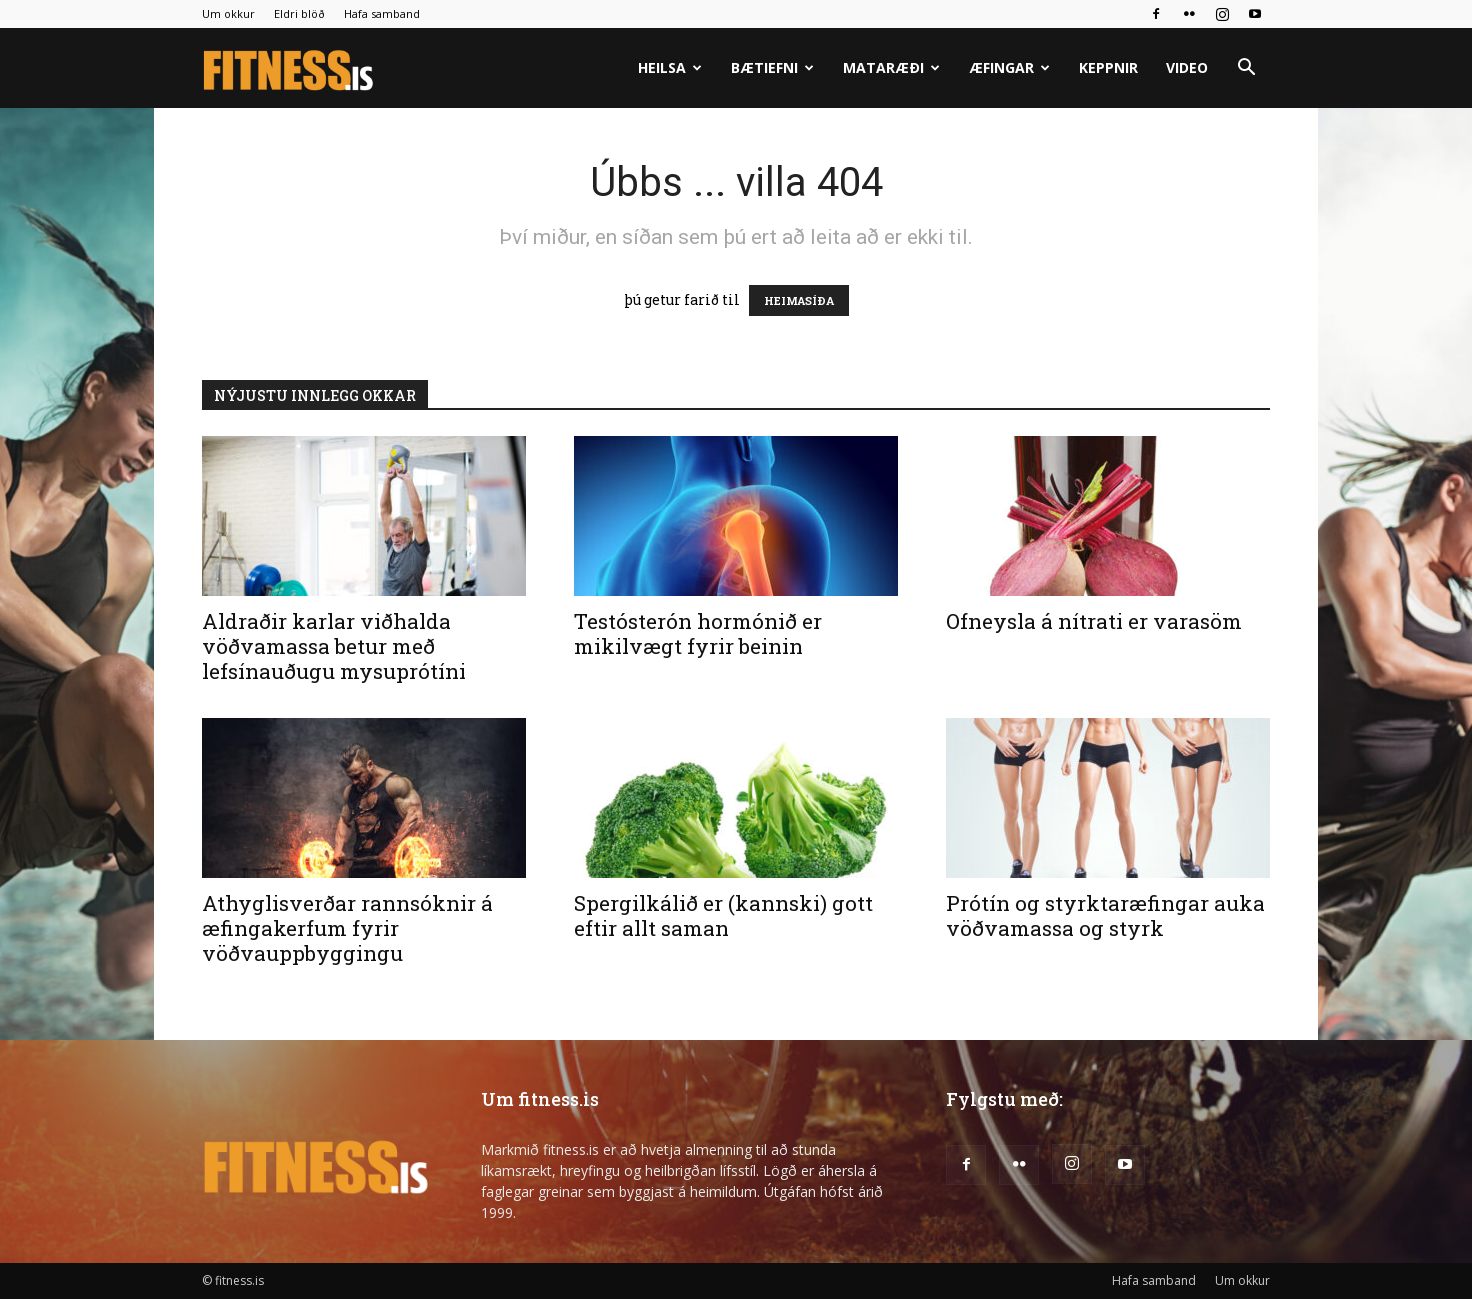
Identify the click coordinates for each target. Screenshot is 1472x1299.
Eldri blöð (299, 13)
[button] (1246, 69)
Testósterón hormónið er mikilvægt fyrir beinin (698, 633)
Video (1187, 67)
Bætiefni (772, 67)
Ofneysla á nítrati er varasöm (1094, 621)
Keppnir (1108, 67)
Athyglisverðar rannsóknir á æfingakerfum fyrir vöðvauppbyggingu (347, 928)
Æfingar (1009, 67)
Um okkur (228, 13)
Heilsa (670, 67)
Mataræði (891, 67)
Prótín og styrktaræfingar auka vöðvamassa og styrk (1105, 915)
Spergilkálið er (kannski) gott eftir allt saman (723, 915)
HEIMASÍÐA (799, 300)
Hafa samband (382, 13)
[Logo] (289, 68)
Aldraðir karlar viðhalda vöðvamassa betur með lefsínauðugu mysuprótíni (334, 646)
